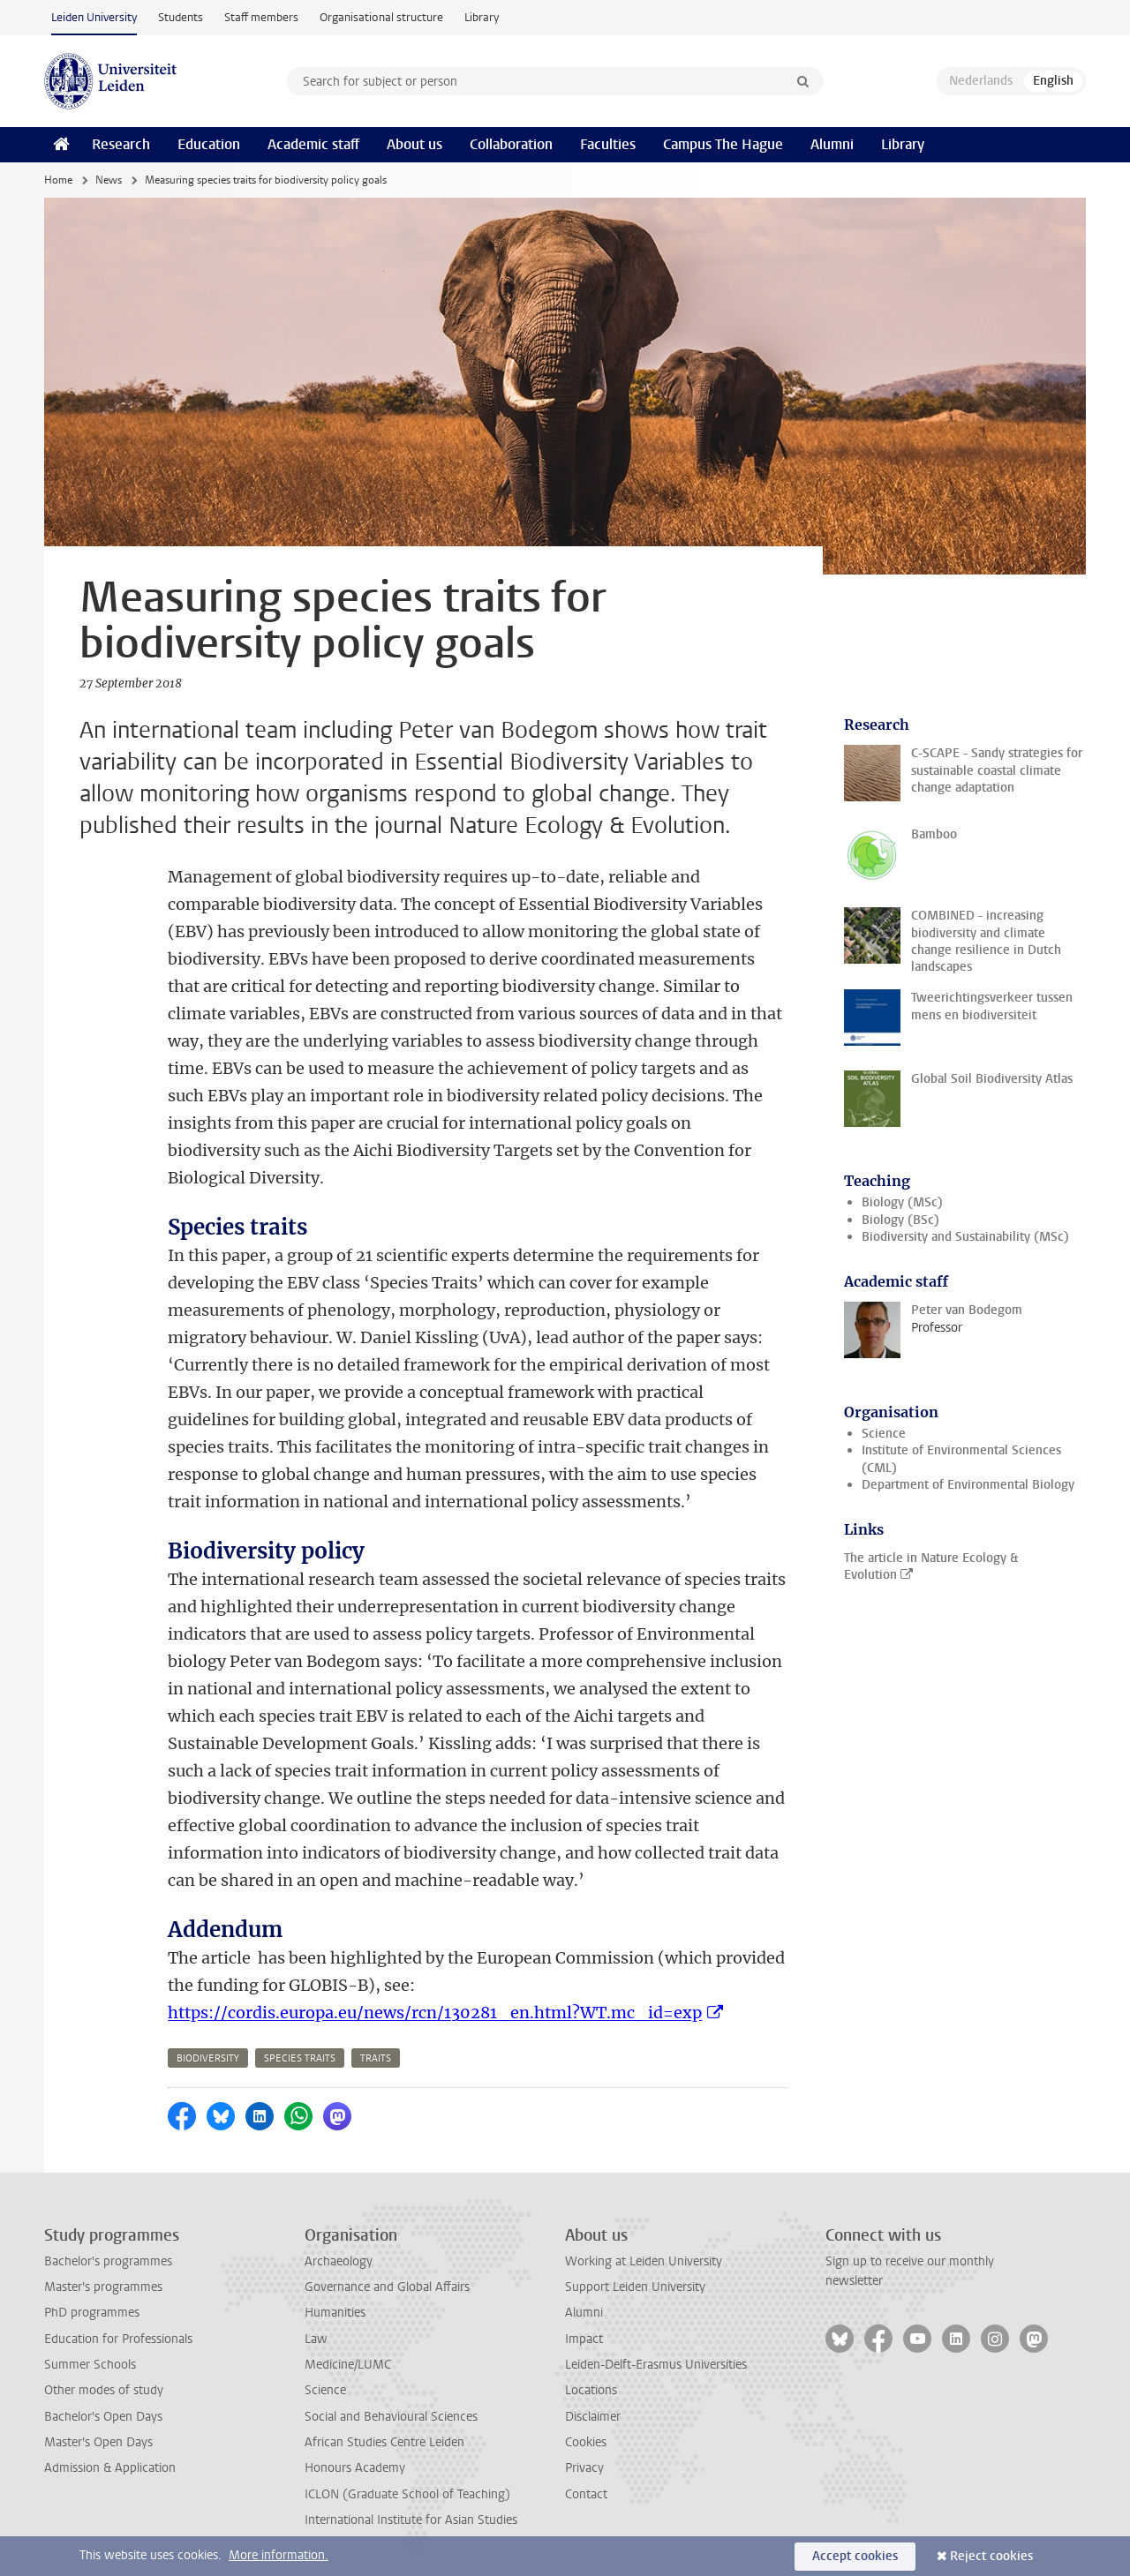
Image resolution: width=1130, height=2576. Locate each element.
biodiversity (208, 2058)
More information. (278, 2555)
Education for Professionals (118, 2339)
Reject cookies (991, 2556)
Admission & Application (110, 2468)
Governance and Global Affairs (387, 2287)
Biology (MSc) (902, 1202)
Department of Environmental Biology (968, 1484)
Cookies (585, 2442)
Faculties (608, 144)
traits (375, 2058)
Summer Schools (90, 2364)
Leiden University (94, 17)
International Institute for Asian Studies (411, 2520)
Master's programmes (103, 2287)
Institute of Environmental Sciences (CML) (961, 1459)
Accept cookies (855, 2556)
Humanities (335, 2312)
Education (208, 144)
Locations (591, 2390)
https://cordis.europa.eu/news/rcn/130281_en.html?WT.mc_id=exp (435, 2012)
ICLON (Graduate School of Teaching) (407, 2494)
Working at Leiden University (643, 2261)
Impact (584, 2339)
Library (481, 17)
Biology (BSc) (900, 1220)
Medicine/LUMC (348, 2364)
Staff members (261, 17)
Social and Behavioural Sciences (391, 2416)
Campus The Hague (723, 144)
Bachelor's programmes (108, 2261)
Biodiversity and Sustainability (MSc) (965, 1236)
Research (121, 144)
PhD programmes (91, 2312)
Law (316, 2339)
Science (884, 1433)
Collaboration (511, 144)
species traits (299, 2058)
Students (180, 17)
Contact (586, 2494)
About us (414, 144)
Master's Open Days (98, 2442)
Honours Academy (355, 2468)
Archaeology (339, 2261)
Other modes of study (103, 2390)
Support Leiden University (635, 2287)
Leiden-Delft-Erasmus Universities (656, 2364)
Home (58, 180)
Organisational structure (381, 17)
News (108, 180)
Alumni (832, 144)
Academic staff (313, 144)
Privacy (584, 2468)
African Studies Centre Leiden (384, 2442)
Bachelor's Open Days (103, 2416)
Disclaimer (593, 2416)
